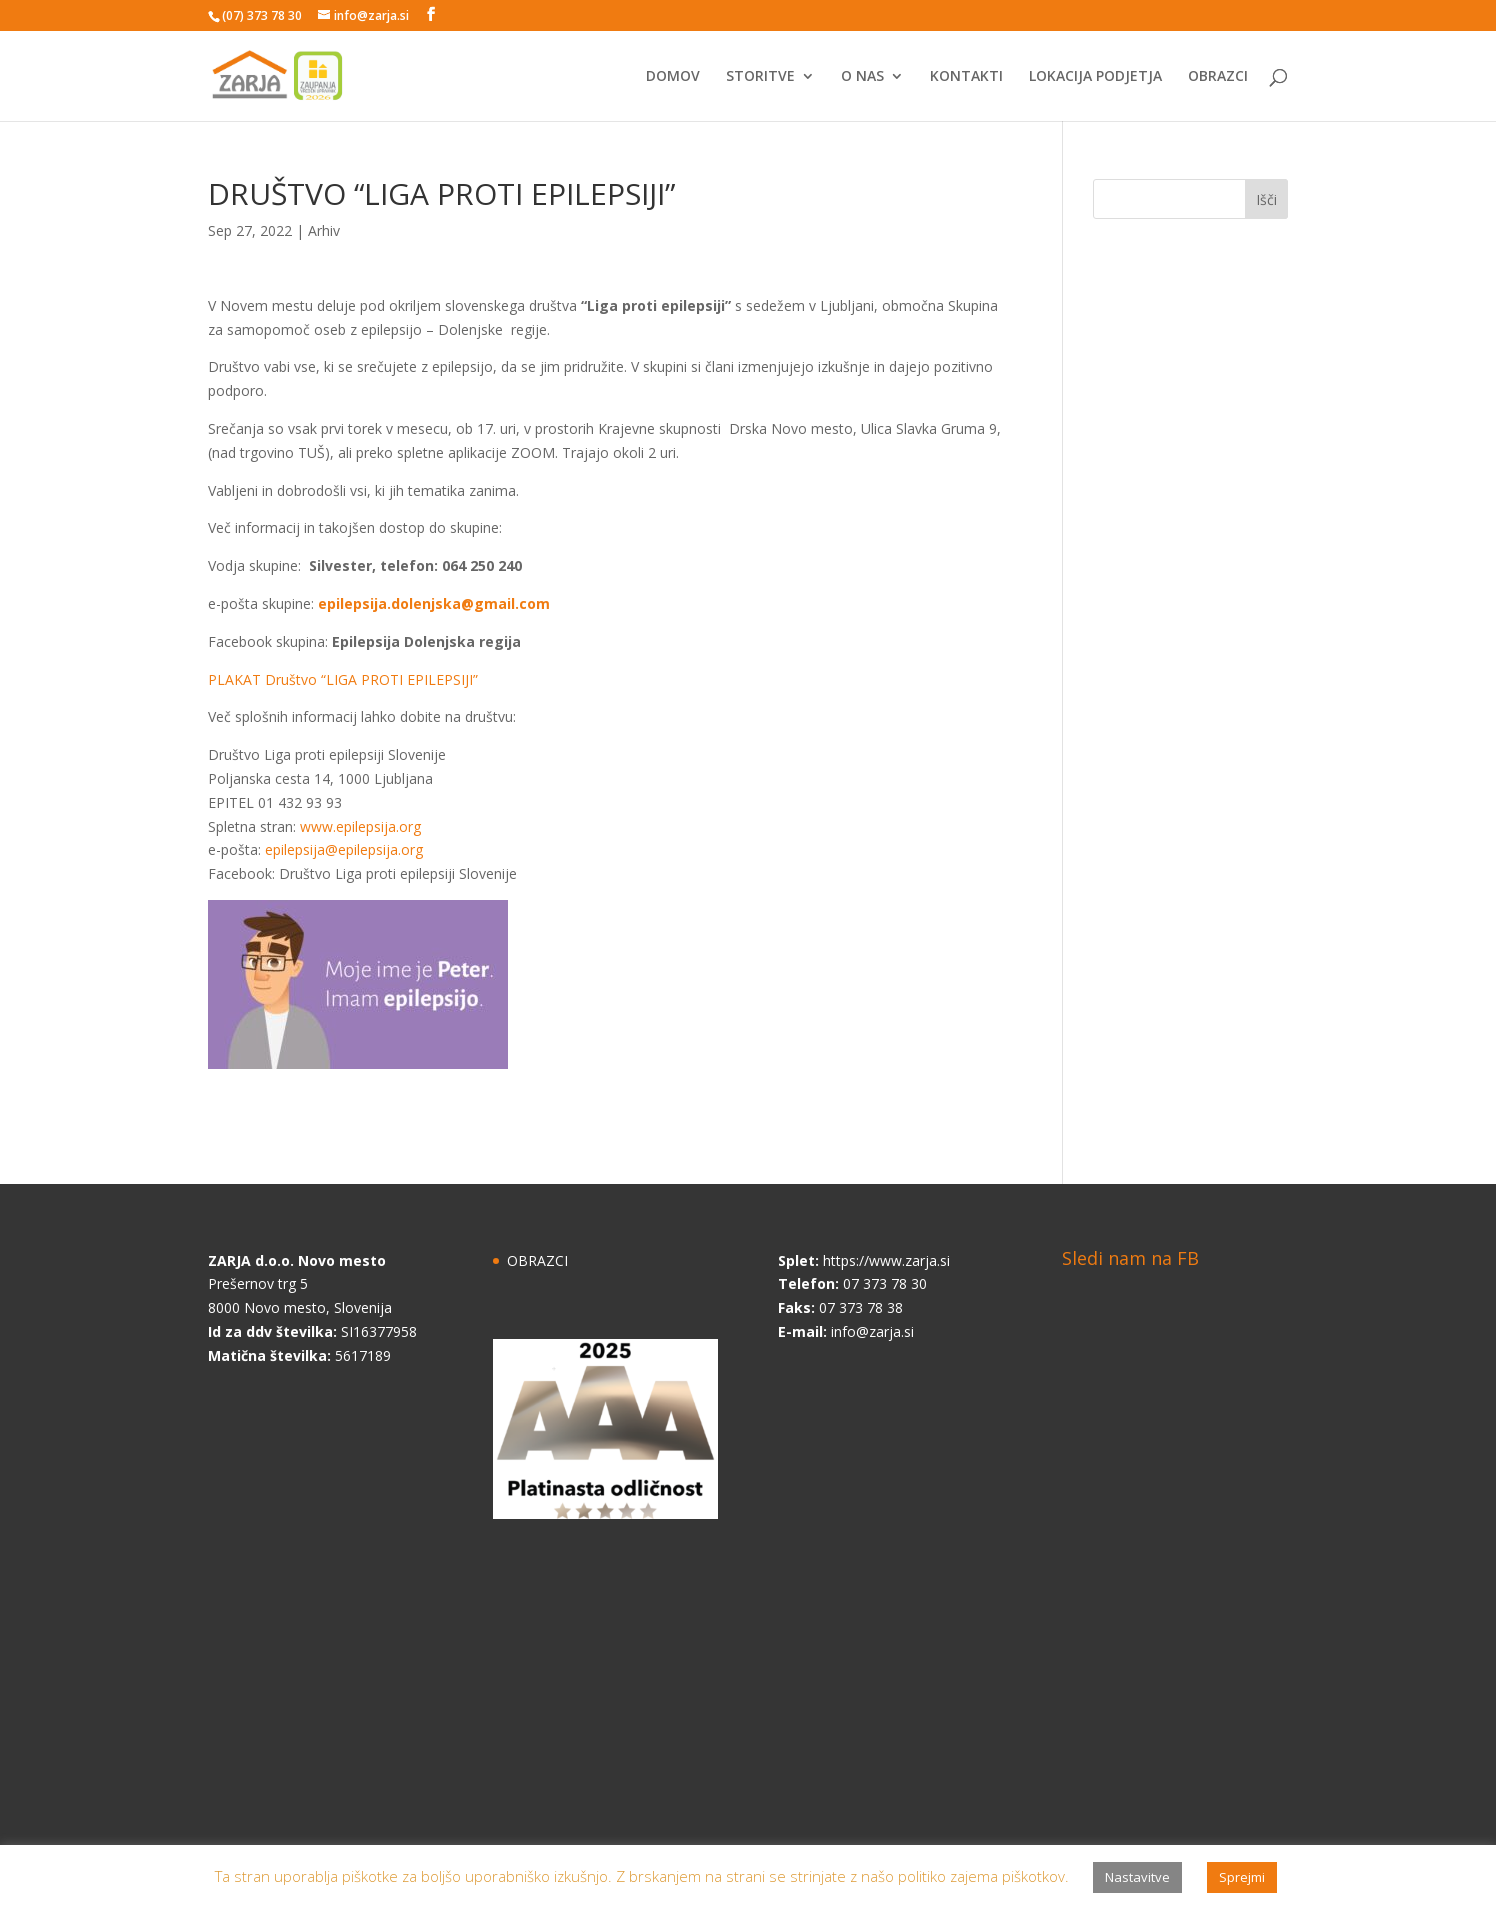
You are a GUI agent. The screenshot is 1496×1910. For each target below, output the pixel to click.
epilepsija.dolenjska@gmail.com (434, 603)
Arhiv (324, 230)
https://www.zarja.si (886, 1260)
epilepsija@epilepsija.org (344, 849)
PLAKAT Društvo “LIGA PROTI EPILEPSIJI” (343, 679)
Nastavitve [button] (1137, 1877)
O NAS (862, 77)
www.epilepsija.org (360, 826)
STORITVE (760, 77)
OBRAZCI (1218, 77)
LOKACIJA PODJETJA (1095, 77)
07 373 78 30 (885, 1283)
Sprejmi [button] (1242, 1877)
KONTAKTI (966, 77)
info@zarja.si (872, 1331)
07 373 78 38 (861, 1307)
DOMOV (673, 77)
